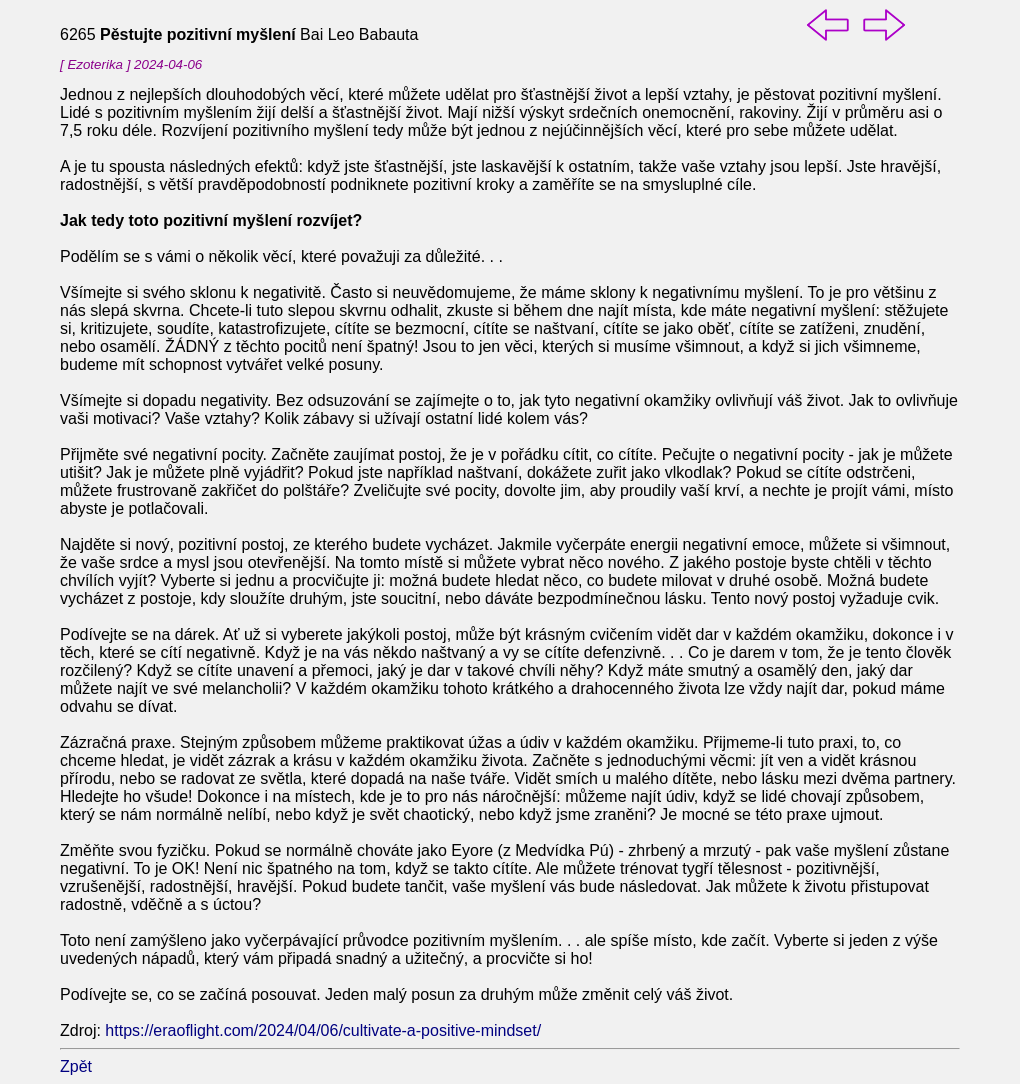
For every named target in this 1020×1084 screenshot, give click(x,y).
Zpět (76, 1066)
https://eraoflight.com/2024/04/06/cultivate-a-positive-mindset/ (323, 1030)
